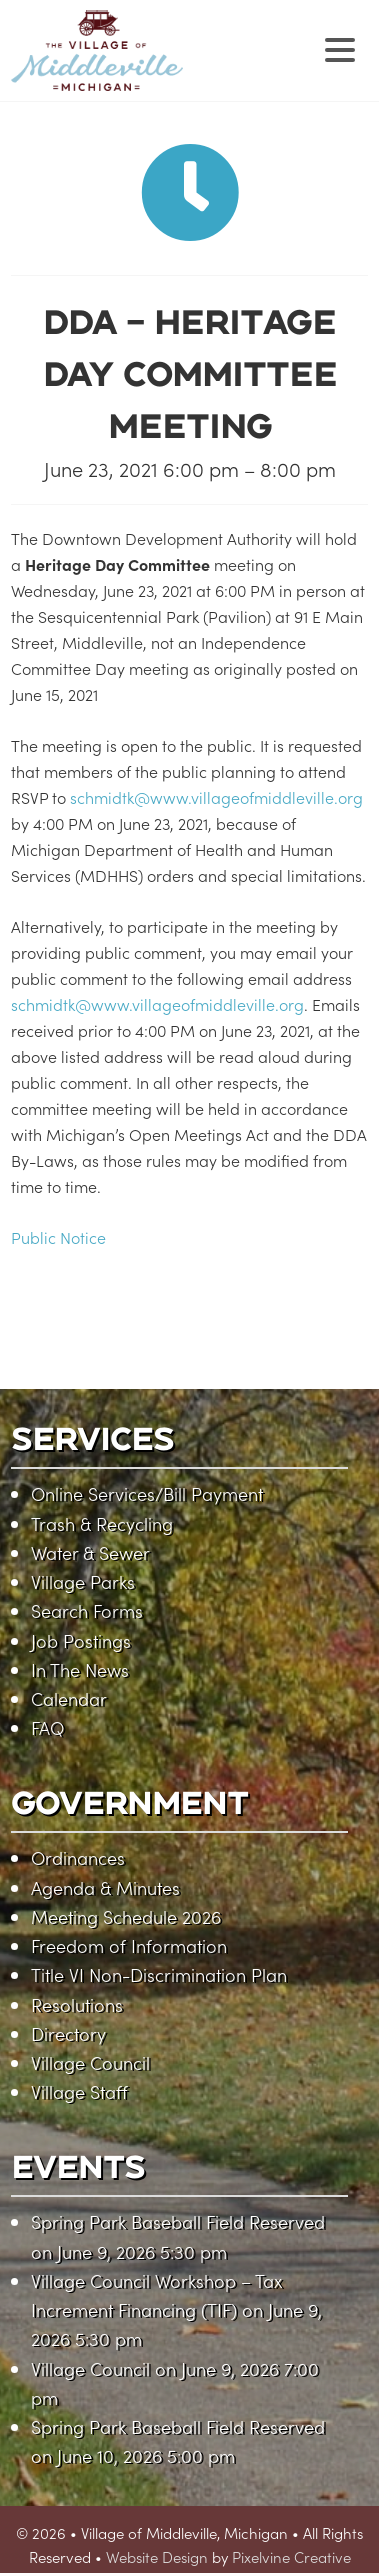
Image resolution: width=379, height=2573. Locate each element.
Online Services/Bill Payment (147, 1493)
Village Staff (79, 2091)
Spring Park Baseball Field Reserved (178, 2221)
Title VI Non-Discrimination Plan (159, 1974)
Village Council (90, 2062)
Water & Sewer (90, 1552)
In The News (80, 1669)
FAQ (47, 1727)
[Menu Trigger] (340, 47)
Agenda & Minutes (105, 1887)
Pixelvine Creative (291, 2556)
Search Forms (87, 1610)
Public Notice (58, 1237)
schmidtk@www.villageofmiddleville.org (216, 797)
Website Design (157, 2556)
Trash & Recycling (102, 1523)
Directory (68, 2033)
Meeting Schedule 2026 (126, 1916)
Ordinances (78, 1857)
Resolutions (77, 2004)
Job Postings (81, 1640)
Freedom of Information (129, 1945)
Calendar (69, 1698)
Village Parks (83, 1581)
